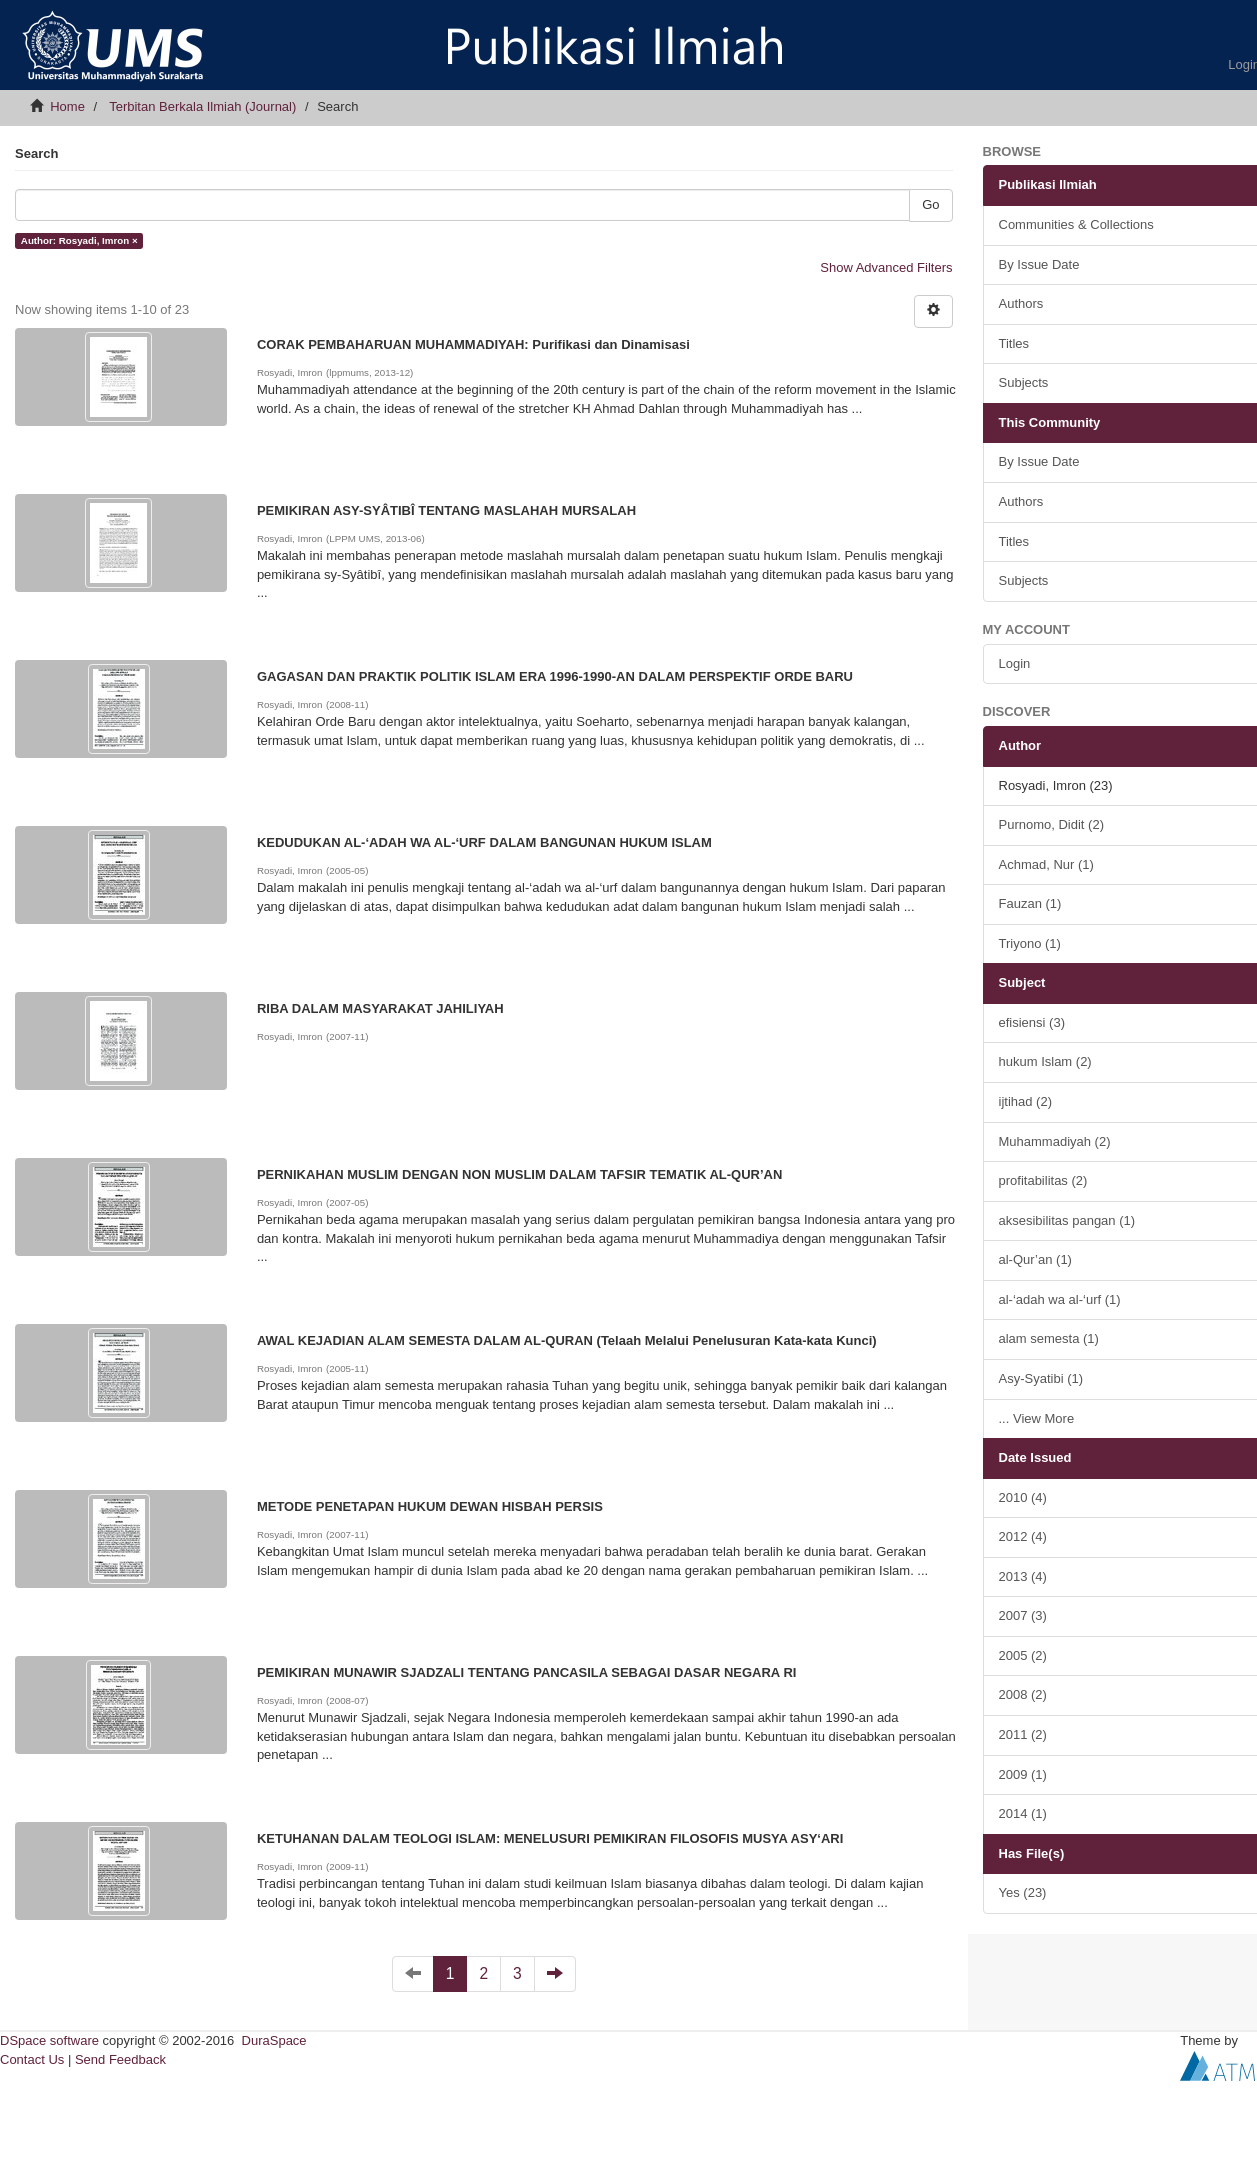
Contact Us (32, 2059)
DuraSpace (274, 2040)
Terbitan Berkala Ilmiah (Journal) (202, 106)
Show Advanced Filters (886, 267)
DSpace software (49, 2040)
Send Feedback (120, 2059)
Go (930, 204)
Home (67, 106)
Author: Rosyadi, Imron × (79, 240)
